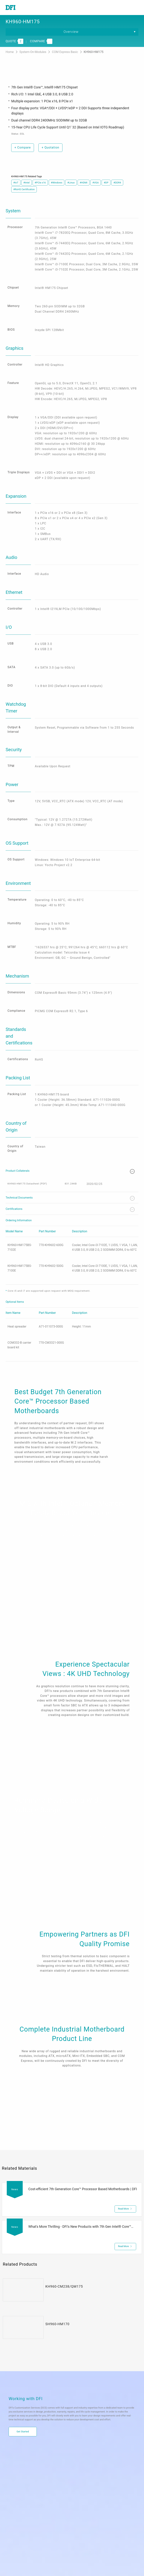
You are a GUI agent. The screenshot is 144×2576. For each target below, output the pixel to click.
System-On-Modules (33, 52)
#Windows (56, 182)
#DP (106, 182)
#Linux (71, 182)
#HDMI (83, 182)
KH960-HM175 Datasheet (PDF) (27, 1183)
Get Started (22, 2431)
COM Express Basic (65, 52)
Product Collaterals (70, 1171)
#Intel (26, 182)
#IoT (15, 182)
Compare (22, 147)
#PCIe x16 (40, 182)
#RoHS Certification (24, 189)
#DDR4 (117, 182)
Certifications (70, 1209)
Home (10, 52)
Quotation (50, 147)
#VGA (95, 182)
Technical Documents (70, 1198)
